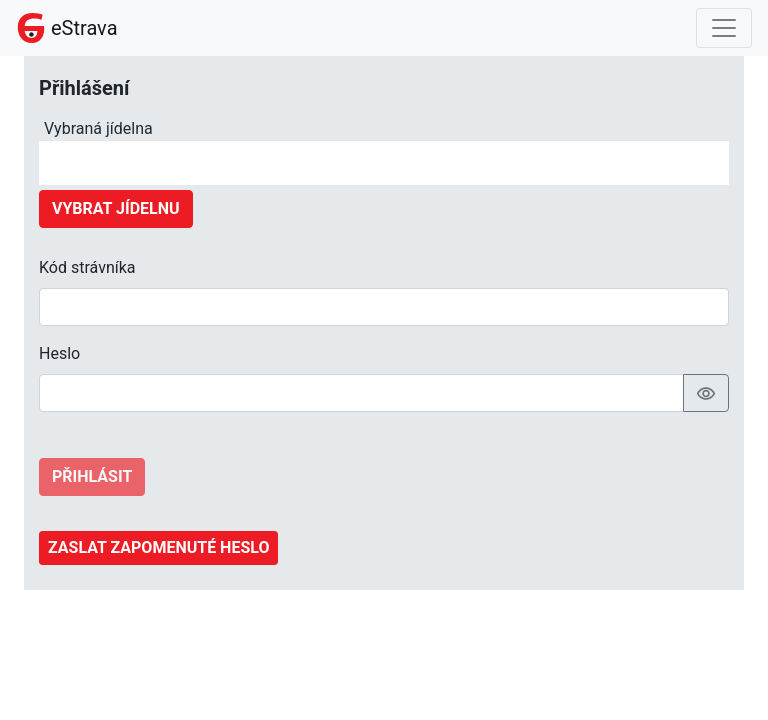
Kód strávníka (87, 267)
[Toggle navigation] (724, 28)
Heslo (59, 353)
